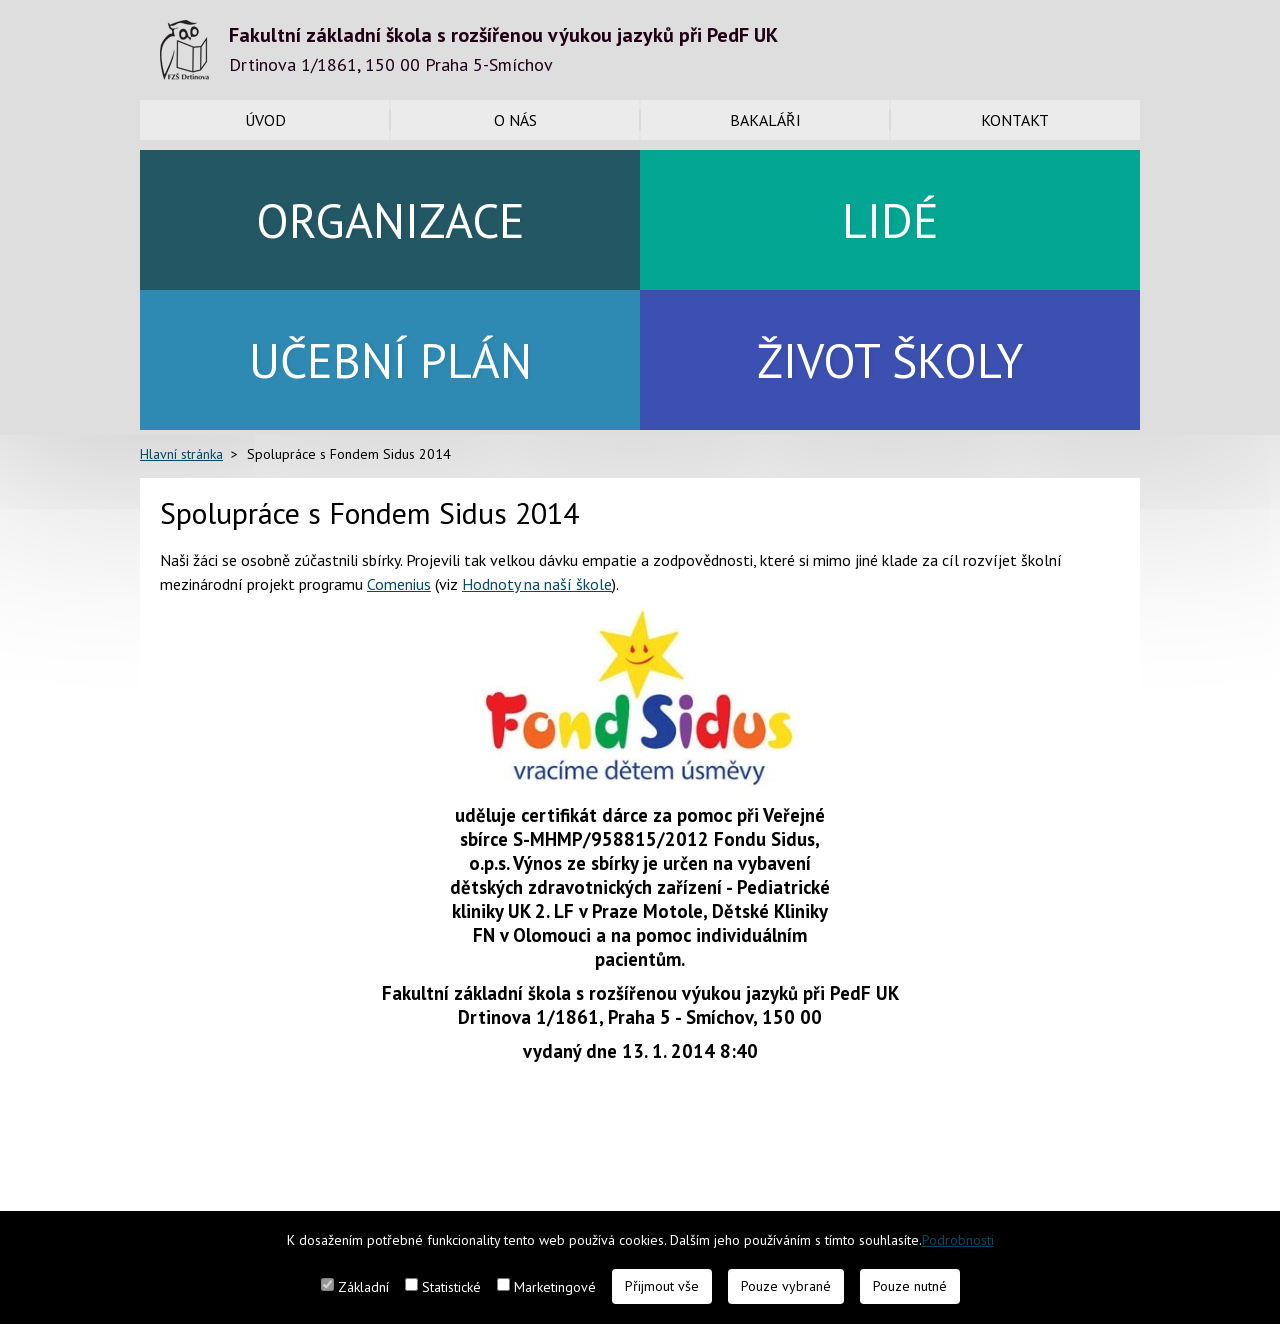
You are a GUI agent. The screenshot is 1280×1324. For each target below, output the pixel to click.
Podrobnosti (958, 1240)
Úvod (265, 120)
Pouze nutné (910, 1286)
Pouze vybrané (786, 1286)
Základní (363, 1287)
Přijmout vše (662, 1286)
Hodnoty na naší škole (537, 584)
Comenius (399, 584)
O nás (515, 120)
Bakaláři (765, 120)
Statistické (451, 1287)
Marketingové (555, 1287)
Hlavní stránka (181, 454)
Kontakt (1015, 120)
